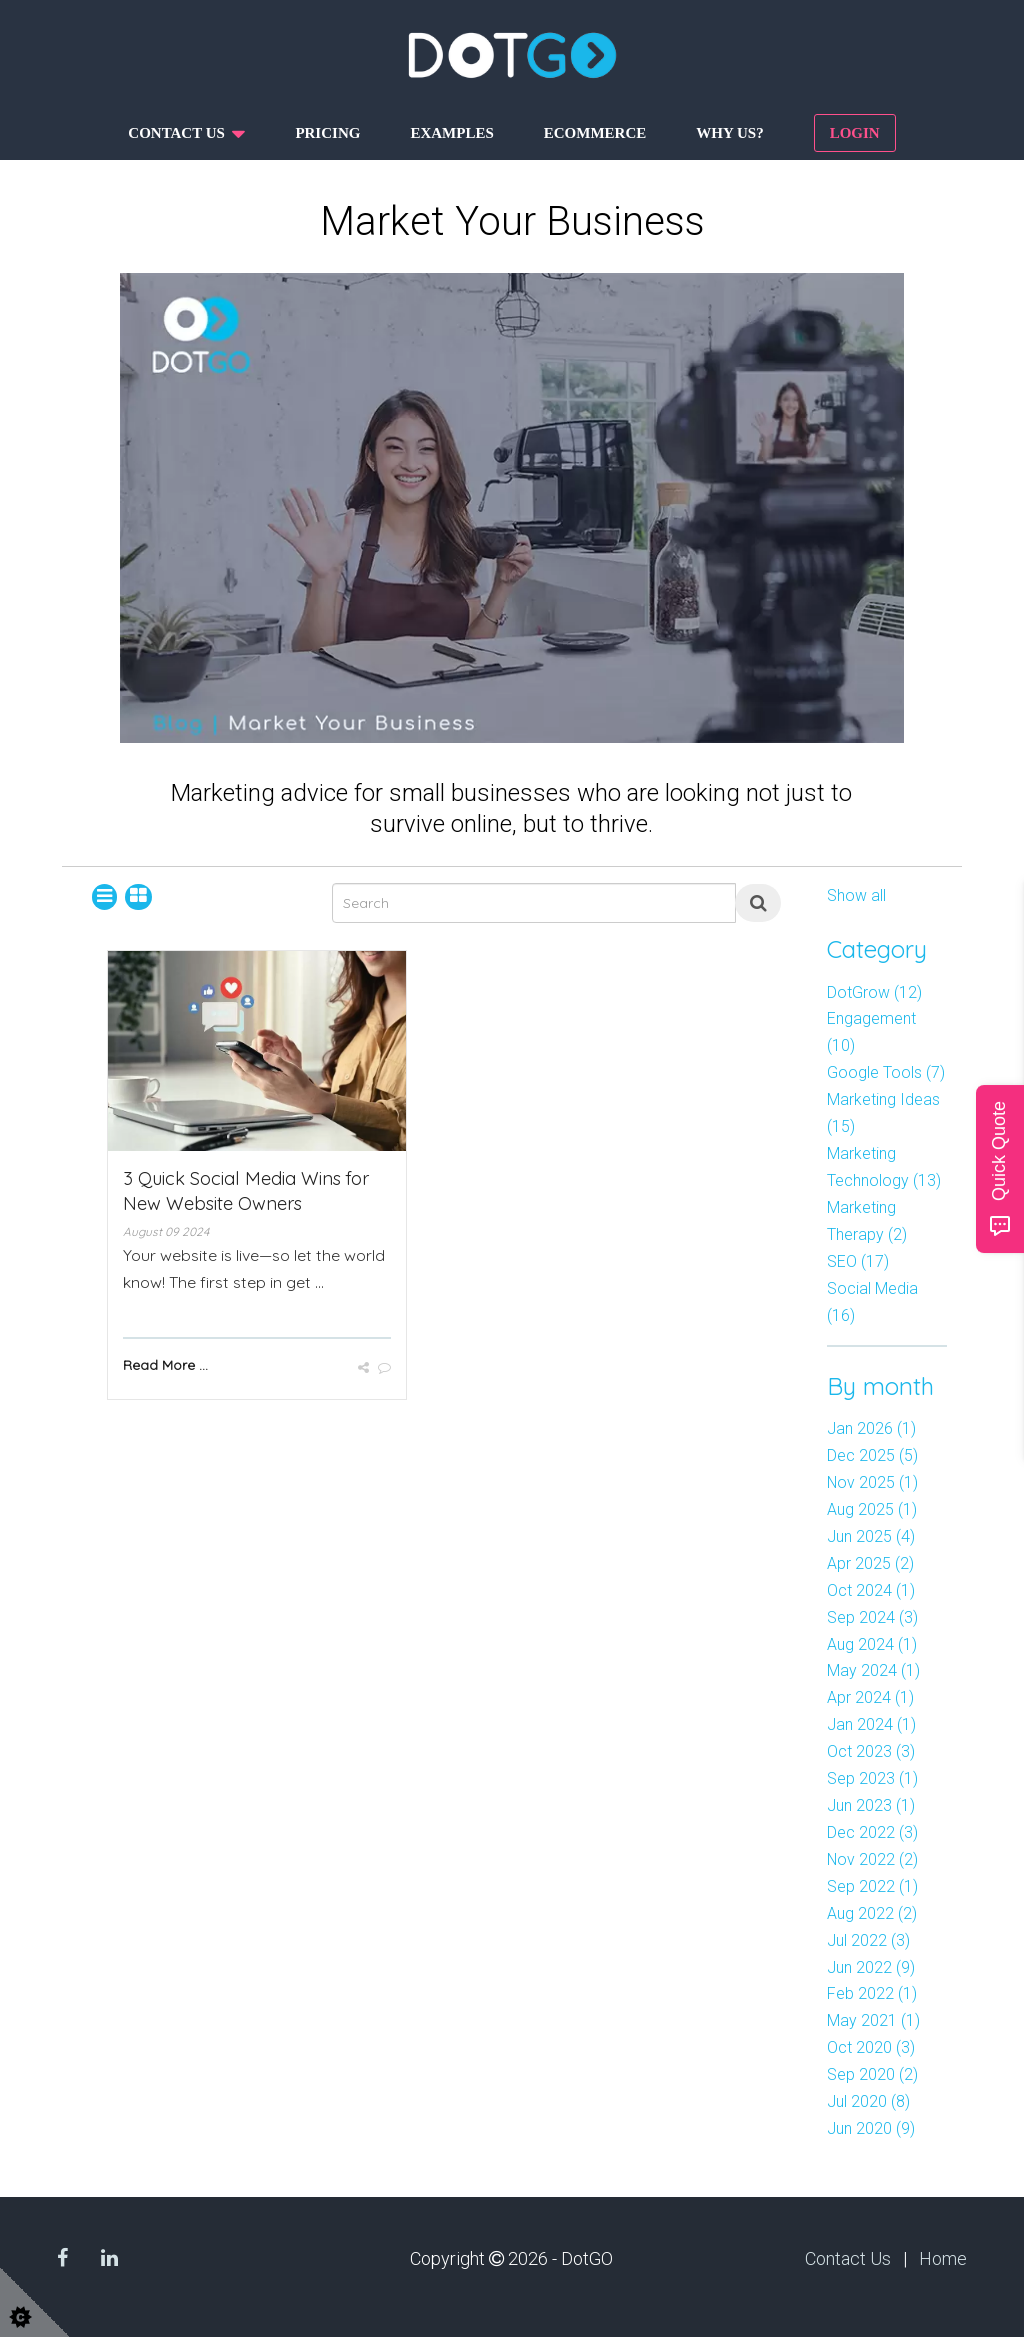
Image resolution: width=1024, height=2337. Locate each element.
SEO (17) (858, 1261)
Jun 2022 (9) (871, 1967)
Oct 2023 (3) (871, 1751)
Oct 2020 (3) (871, 2047)
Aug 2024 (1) (872, 1644)
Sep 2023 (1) (872, 1778)
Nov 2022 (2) (872, 1859)
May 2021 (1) (873, 2020)
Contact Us (848, 2258)
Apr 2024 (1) (870, 1697)
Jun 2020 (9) (871, 2128)
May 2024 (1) (873, 1670)
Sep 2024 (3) (872, 1617)
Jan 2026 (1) (871, 1428)
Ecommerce (595, 133)
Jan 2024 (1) (871, 1724)
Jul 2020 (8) (868, 2101)
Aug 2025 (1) (872, 1509)
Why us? (729, 133)
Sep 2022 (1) (872, 1886)
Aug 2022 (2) (872, 1913)
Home (943, 2258)
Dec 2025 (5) (872, 1455)
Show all (856, 895)
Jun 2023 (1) (871, 1805)
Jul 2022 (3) (868, 1940)
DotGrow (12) (874, 992)
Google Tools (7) (886, 1072)
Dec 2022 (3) (872, 1832)
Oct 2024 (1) (871, 1590)
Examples (451, 133)
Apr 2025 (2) (870, 1563)
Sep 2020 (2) (872, 2074)
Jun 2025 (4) (871, 1536)
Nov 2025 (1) (872, 1482)
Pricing (327, 133)
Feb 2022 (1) (872, 1993)
